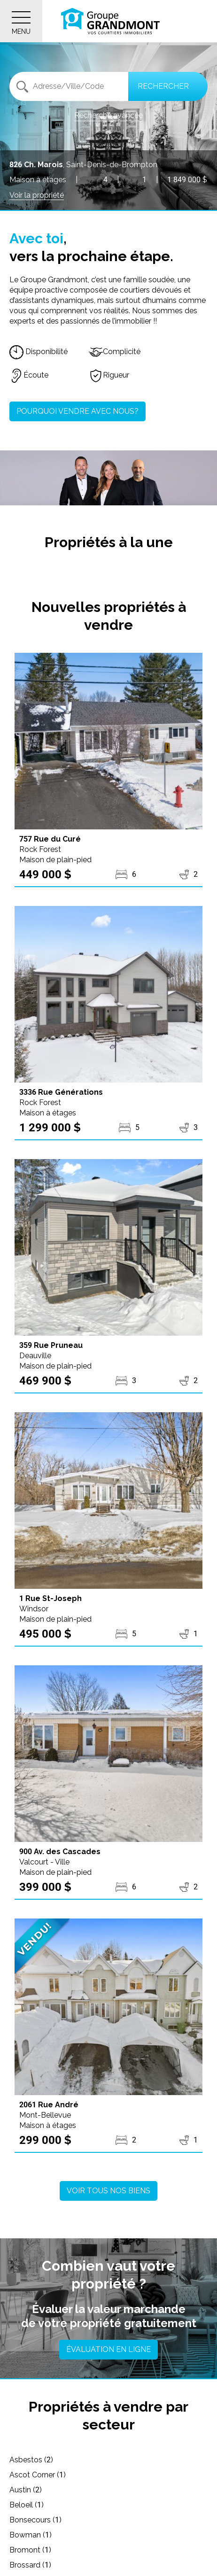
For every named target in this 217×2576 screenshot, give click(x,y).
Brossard (30, 2565)
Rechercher (163, 86)
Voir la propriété (36, 195)
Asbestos (31, 2459)
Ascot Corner (37, 2474)
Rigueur (109, 375)
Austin (25, 2489)
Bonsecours (35, 2519)
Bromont (30, 2549)
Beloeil (26, 2504)
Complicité (114, 351)
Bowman (30, 2534)
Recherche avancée (108, 115)
